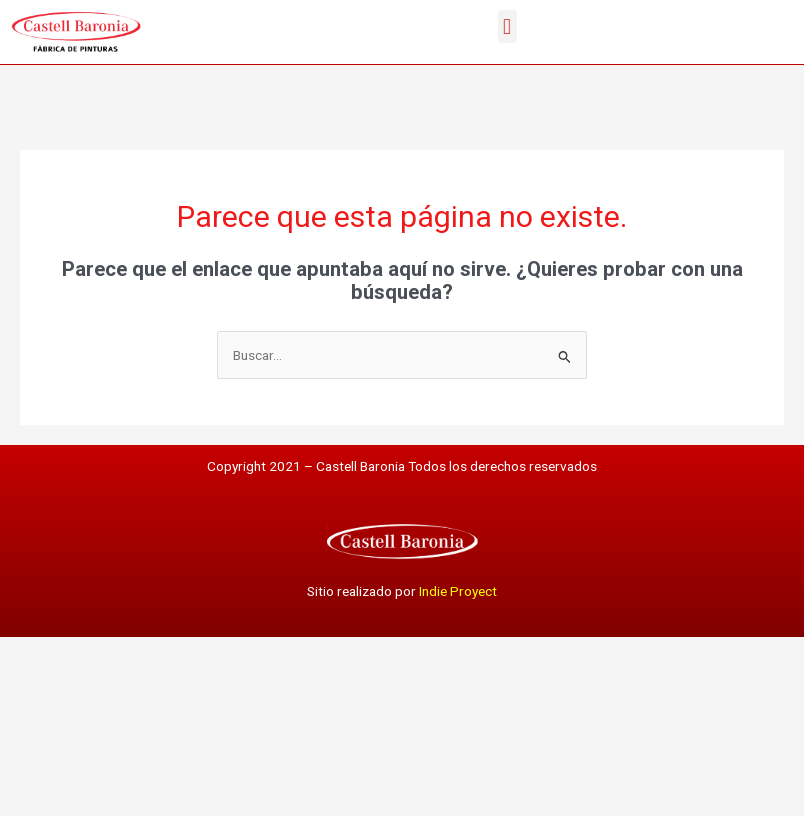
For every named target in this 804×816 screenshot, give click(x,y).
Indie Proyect (458, 591)
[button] (530, 26)
